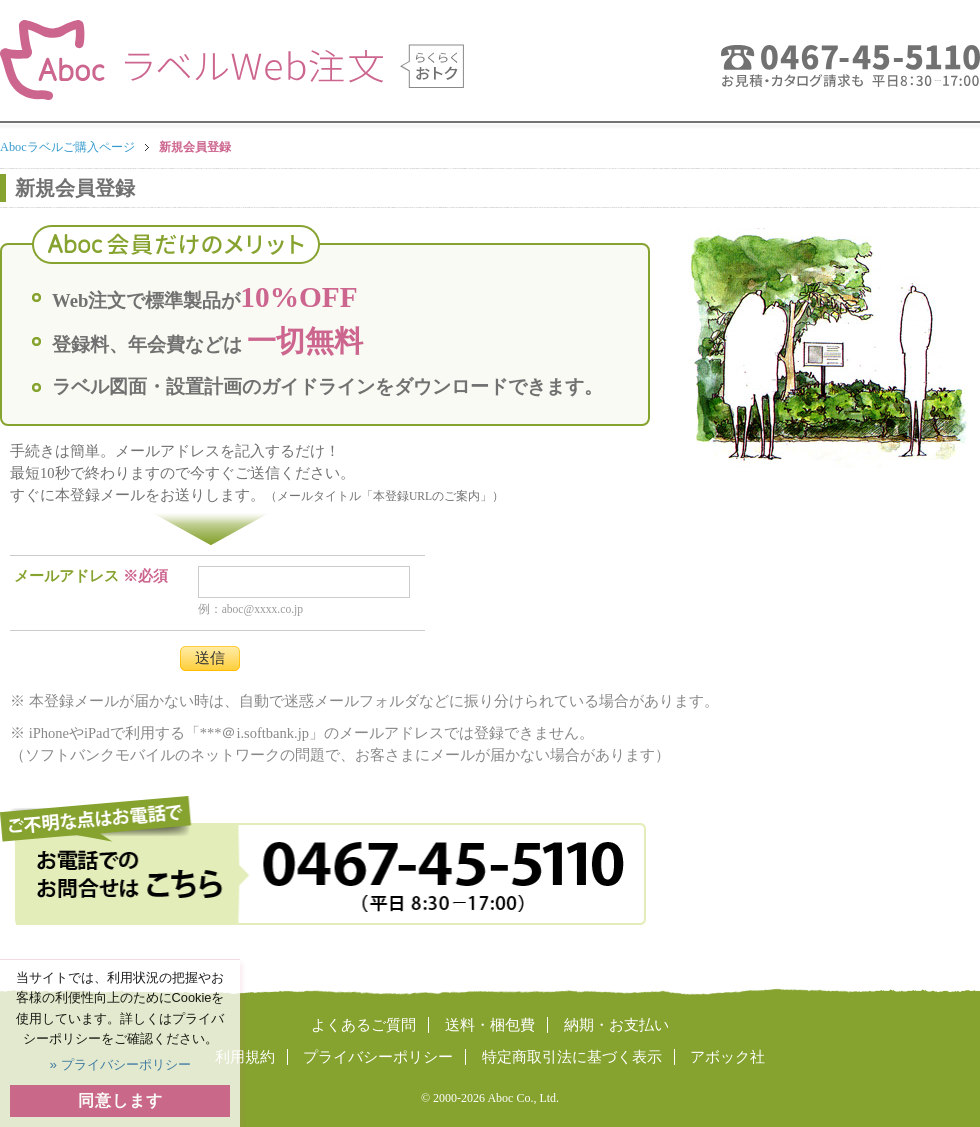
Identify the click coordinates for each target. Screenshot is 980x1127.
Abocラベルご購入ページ (67, 147)
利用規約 (245, 1057)
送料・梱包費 (490, 1025)
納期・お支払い (616, 1025)
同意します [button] (120, 1100)
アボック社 (727, 1057)
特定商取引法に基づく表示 (572, 1057)
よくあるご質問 (363, 1025)
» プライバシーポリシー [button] (119, 1064)
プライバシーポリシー (378, 1057)
